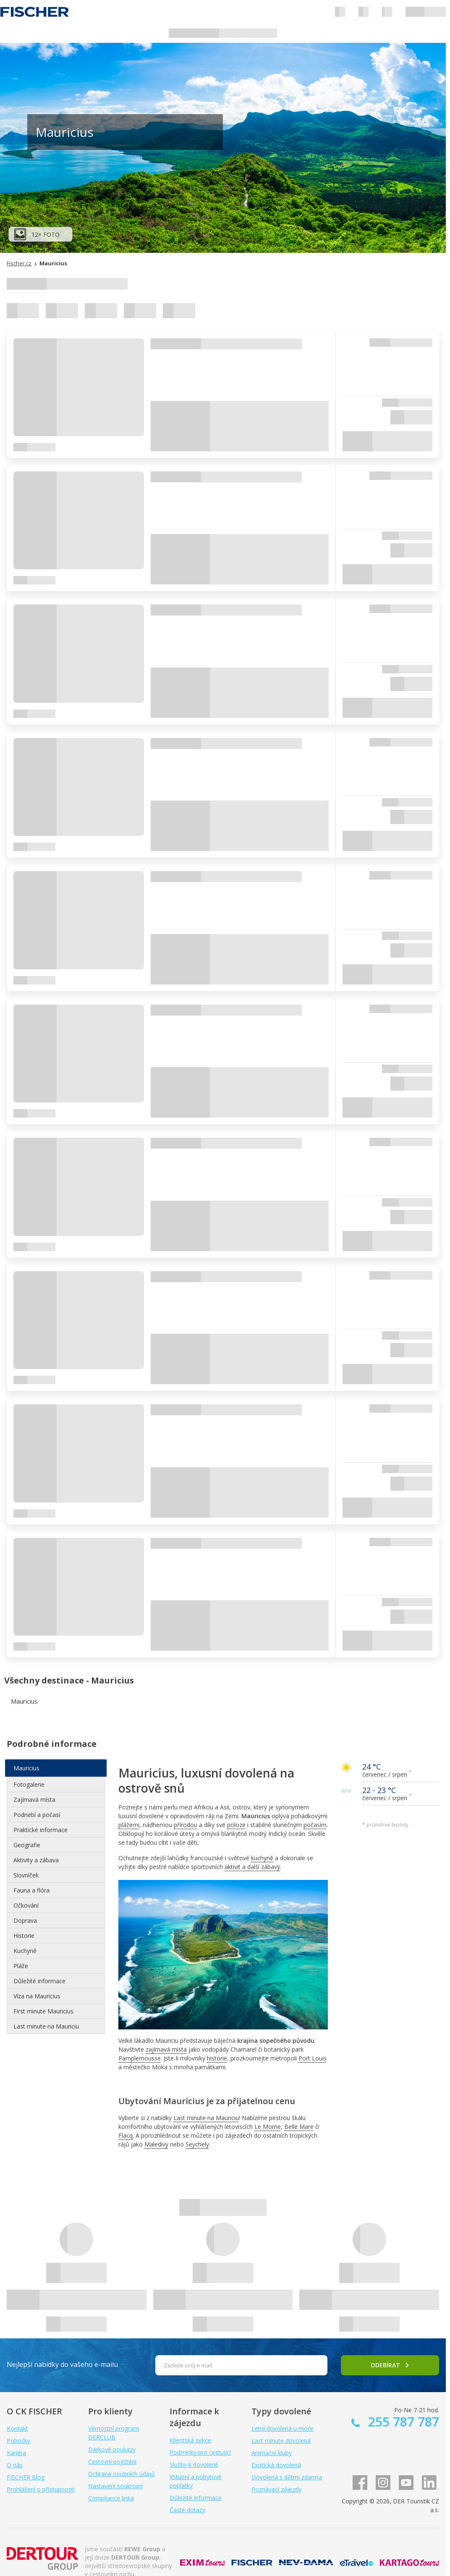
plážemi (128, 1825)
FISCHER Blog (25, 2477)
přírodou (185, 1825)
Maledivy (156, 2144)
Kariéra (16, 2453)
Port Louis (312, 2058)
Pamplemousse (139, 2058)
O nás (15, 2465)
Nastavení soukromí (115, 2486)
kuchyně (262, 1858)
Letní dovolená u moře (282, 2428)
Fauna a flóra (31, 1890)
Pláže (20, 1966)
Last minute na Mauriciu (206, 2118)
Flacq (125, 2135)
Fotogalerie (28, 1784)
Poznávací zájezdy (276, 2489)
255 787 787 (402, 2421)
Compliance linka (111, 2498)
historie (217, 2058)
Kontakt (17, 2428)
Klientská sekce (190, 2440)
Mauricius (26, 1768)
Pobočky (18, 2441)
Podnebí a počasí (36, 1815)
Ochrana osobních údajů (121, 2474)
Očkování (26, 1905)
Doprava (25, 1920)
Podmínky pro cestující (200, 2452)
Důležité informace (39, 1981)
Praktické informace (40, 1830)
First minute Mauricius (43, 2011)
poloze (236, 1825)
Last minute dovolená (281, 2441)
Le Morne (267, 2127)
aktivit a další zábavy (252, 1867)
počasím (315, 1825)
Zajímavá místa (34, 1800)
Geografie (26, 1845)
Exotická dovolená (276, 2465)
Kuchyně (25, 1951)
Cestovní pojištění (112, 2462)
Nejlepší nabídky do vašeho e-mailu (62, 2364)
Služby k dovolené (194, 2465)
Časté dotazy (187, 2510)
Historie (23, 1936)
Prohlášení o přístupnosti (41, 2489)
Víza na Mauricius (36, 1996)
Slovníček (26, 1875)
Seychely (197, 2144)
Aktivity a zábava (36, 1860)
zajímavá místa (166, 2049)
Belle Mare (299, 2127)
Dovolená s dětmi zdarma (286, 2477)
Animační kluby (271, 2453)
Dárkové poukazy (112, 2449)
